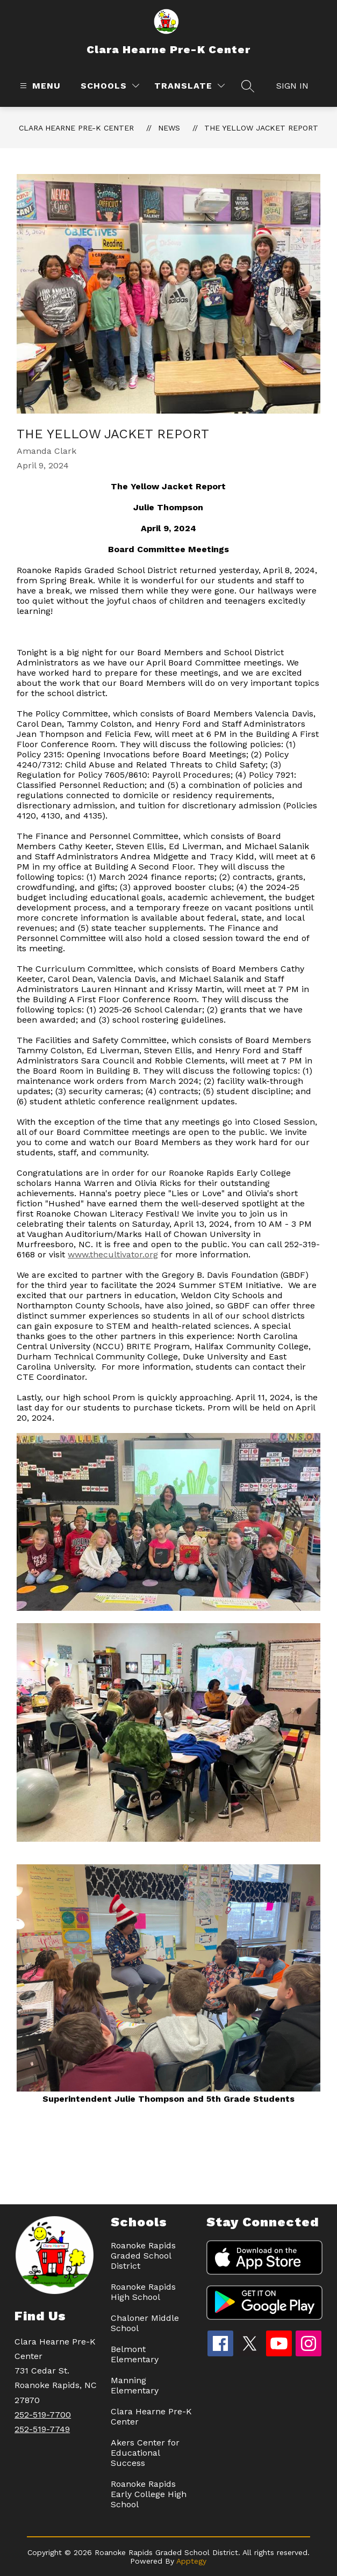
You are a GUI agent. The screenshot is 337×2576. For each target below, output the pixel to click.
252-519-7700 (43, 2414)
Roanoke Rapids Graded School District (143, 2255)
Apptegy (191, 2561)
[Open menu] (39, 85)
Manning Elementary (135, 2385)
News (169, 128)
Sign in (292, 86)
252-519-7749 (42, 2429)
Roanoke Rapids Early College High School (149, 2494)
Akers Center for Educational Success (145, 2452)
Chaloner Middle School (145, 2323)
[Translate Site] (189, 85)
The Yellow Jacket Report (261, 128)
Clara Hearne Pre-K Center (76, 128)
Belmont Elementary (135, 2354)
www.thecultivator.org (113, 1254)
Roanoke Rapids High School (143, 2292)
